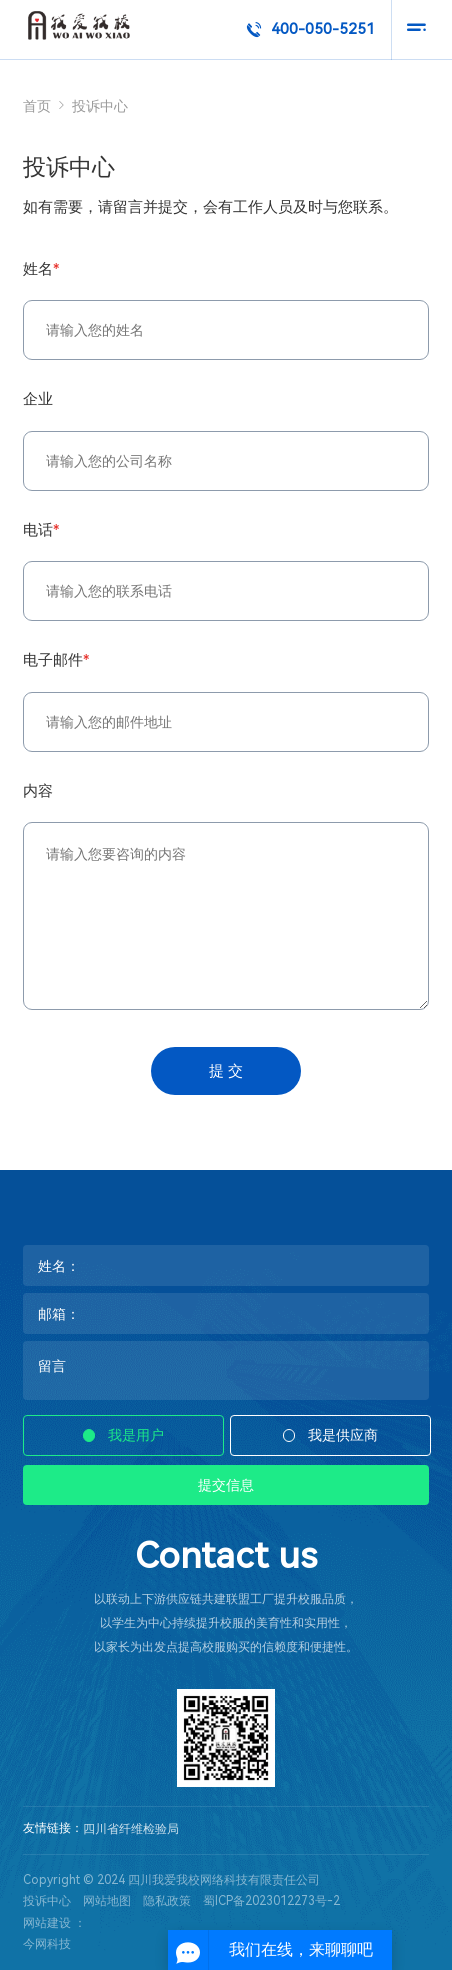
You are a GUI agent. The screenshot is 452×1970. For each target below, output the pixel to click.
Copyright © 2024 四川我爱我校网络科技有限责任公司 (171, 1880)
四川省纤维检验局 (131, 1829)
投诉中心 (47, 1901)
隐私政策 (167, 1901)
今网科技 (47, 1944)
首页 (37, 106)
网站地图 (107, 1901)
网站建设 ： (54, 1923)
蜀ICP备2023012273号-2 (271, 1901)
